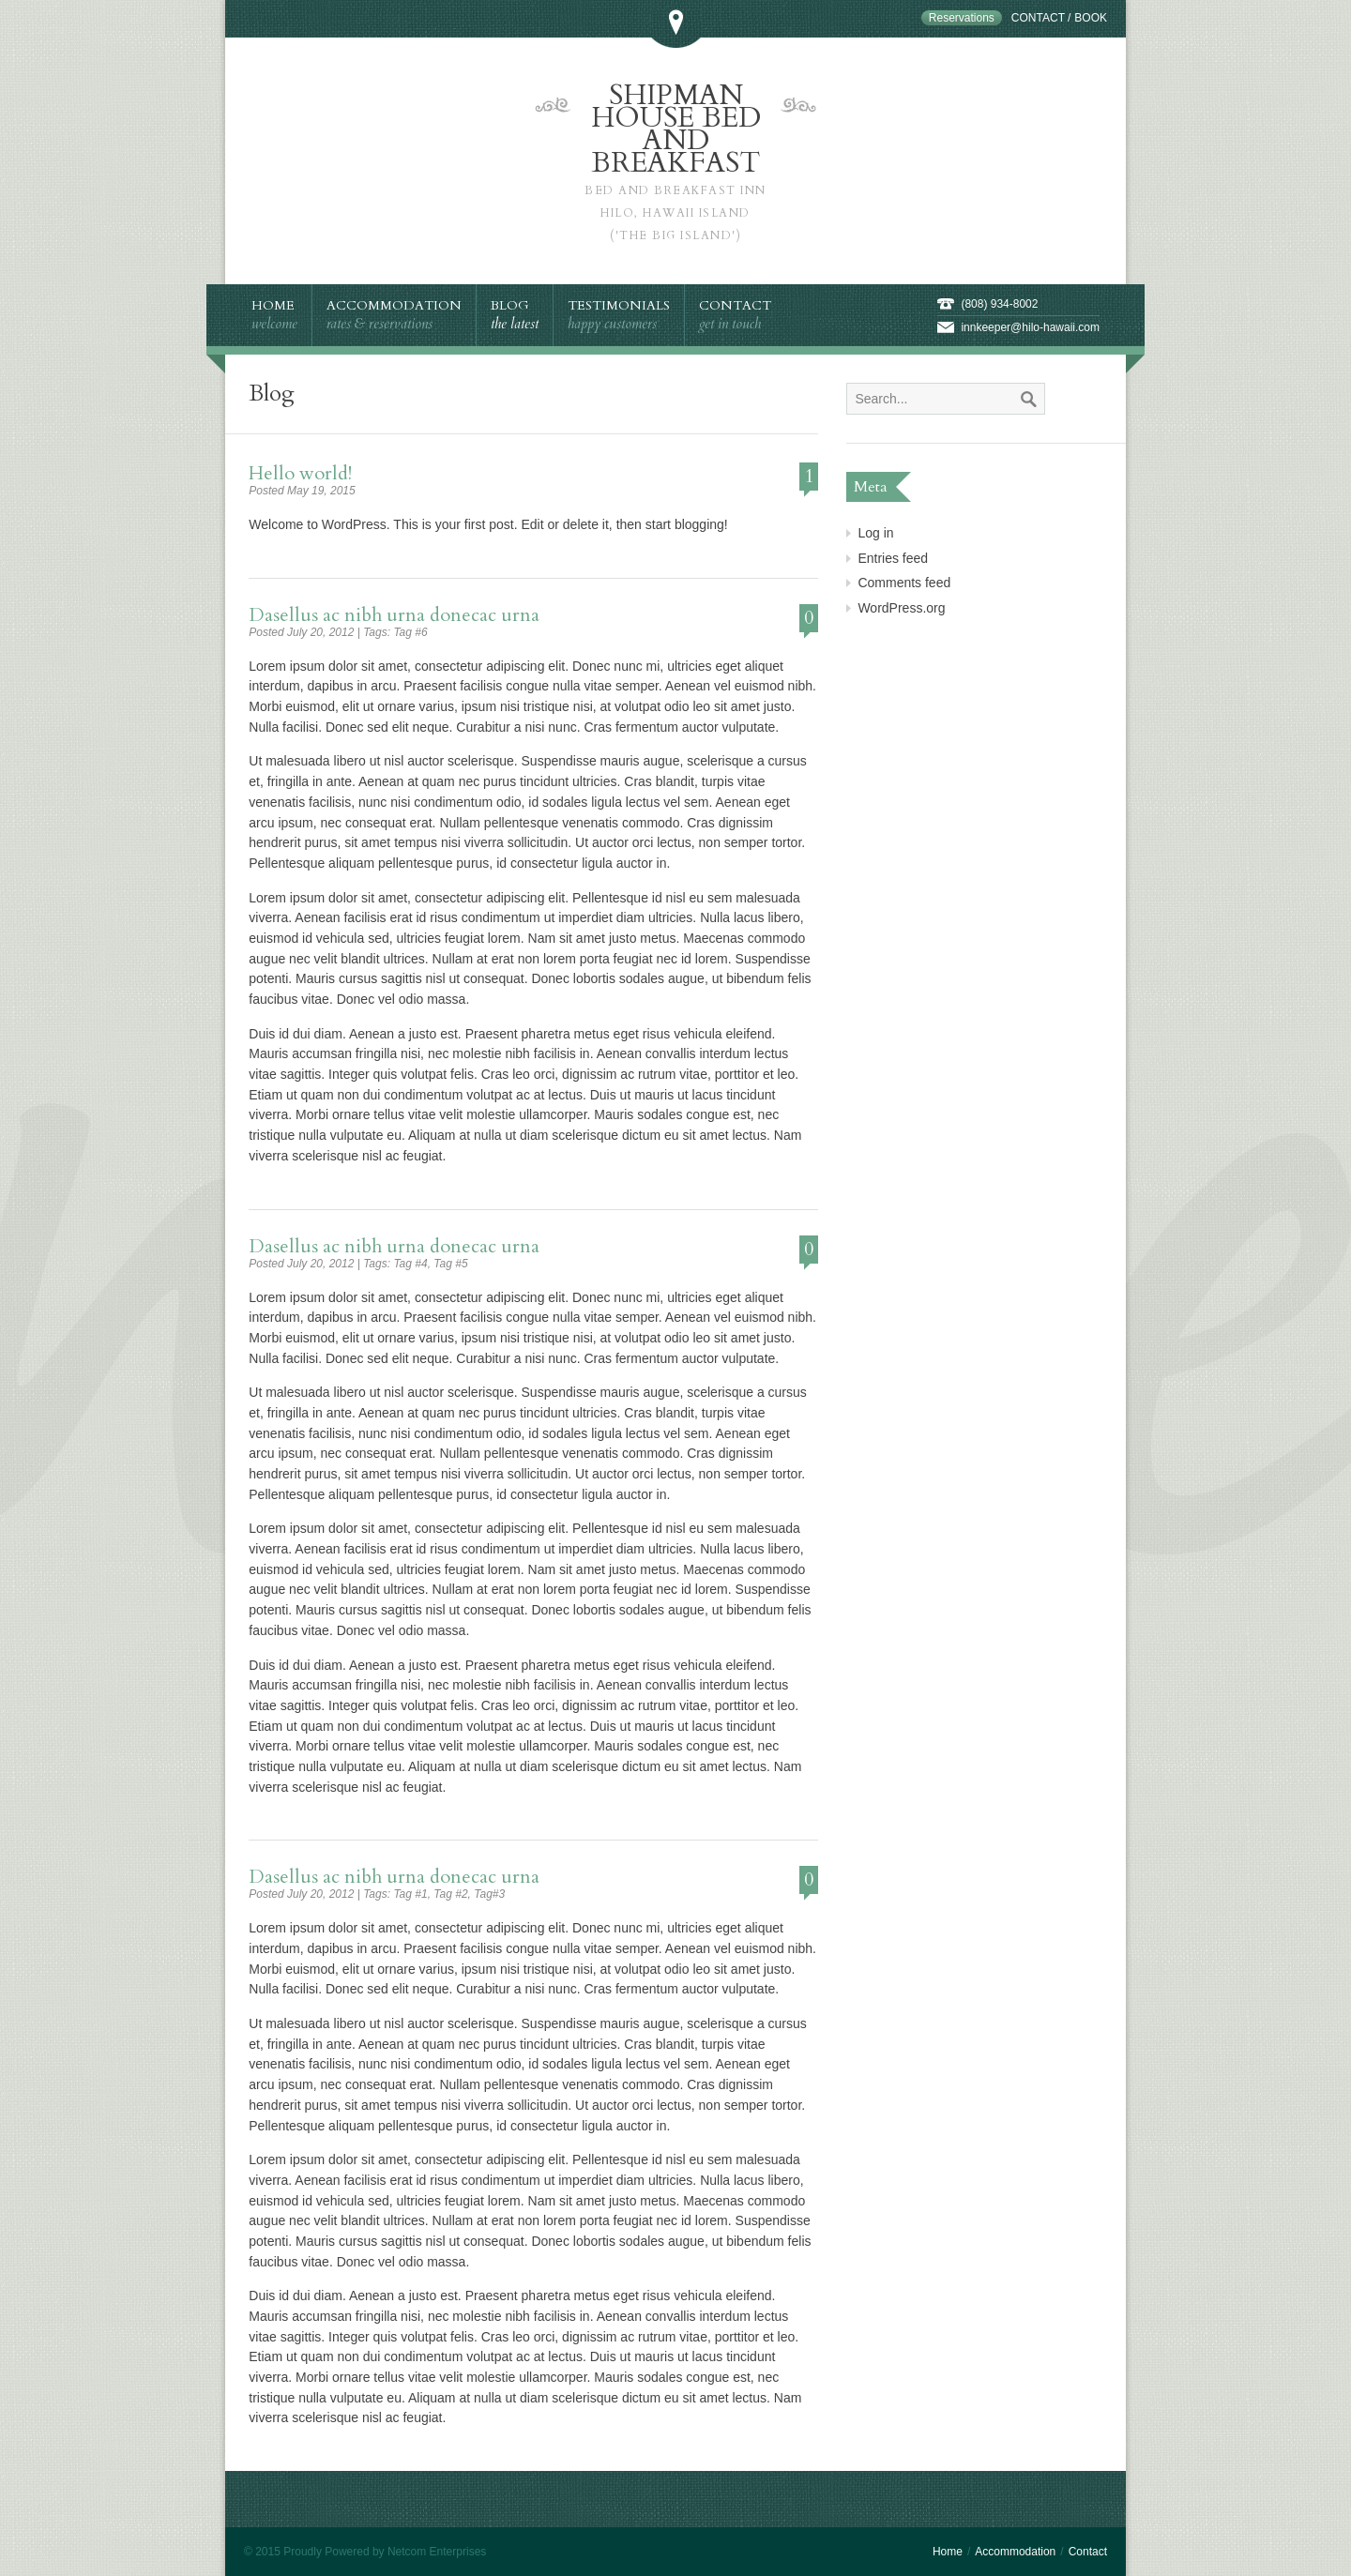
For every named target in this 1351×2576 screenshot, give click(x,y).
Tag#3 (489, 1894)
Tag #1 (410, 1894)
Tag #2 (450, 1894)
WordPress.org (901, 607)
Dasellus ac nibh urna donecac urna (394, 615)
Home (948, 2551)
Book (1090, 17)
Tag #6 (410, 632)
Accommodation (1015, 2551)
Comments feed (904, 582)
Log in (875, 532)
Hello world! (300, 473)
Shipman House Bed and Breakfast (675, 161)
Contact (1038, 17)
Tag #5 (450, 1263)
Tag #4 (410, 1263)
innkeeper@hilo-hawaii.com (1030, 327)
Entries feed (893, 558)
